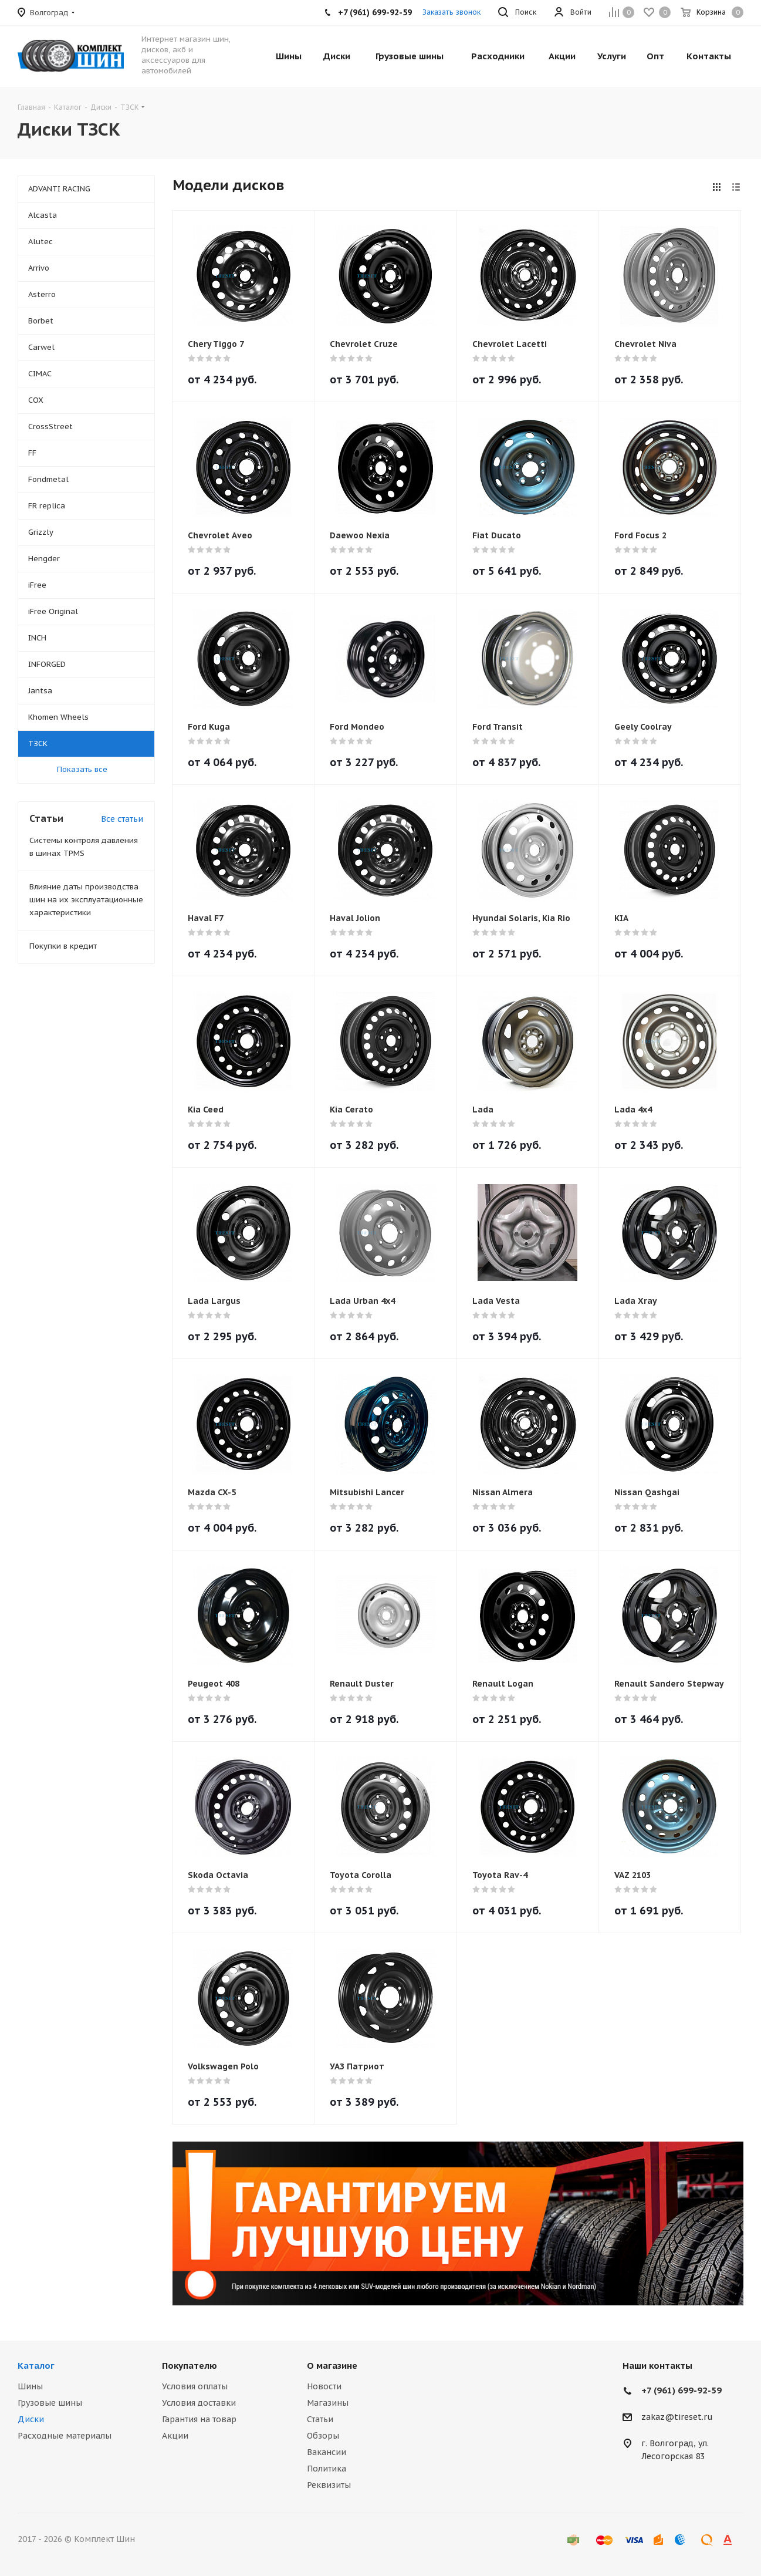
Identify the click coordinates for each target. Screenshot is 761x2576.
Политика (326, 2468)
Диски (31, 2419)
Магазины (328, 2403)
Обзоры (323, 2435)
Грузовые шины (50, 2403)
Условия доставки (199, 2403)
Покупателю (189, 2365)
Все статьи (122, 819)
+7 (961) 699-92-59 (681, 2390)
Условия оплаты (195, 2386)
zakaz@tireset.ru (677, 2417)
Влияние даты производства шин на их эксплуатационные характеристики (86, 900)
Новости (324, 2386)
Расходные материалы (64, 2435)
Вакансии (326, 2452)
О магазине (332, 2365)
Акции (175, 2435)
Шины (30, 2386)
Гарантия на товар (199, 2419)
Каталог (36, 2365)
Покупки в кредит (63, 946)
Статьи (320, 2419)
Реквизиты (329, 2485)
